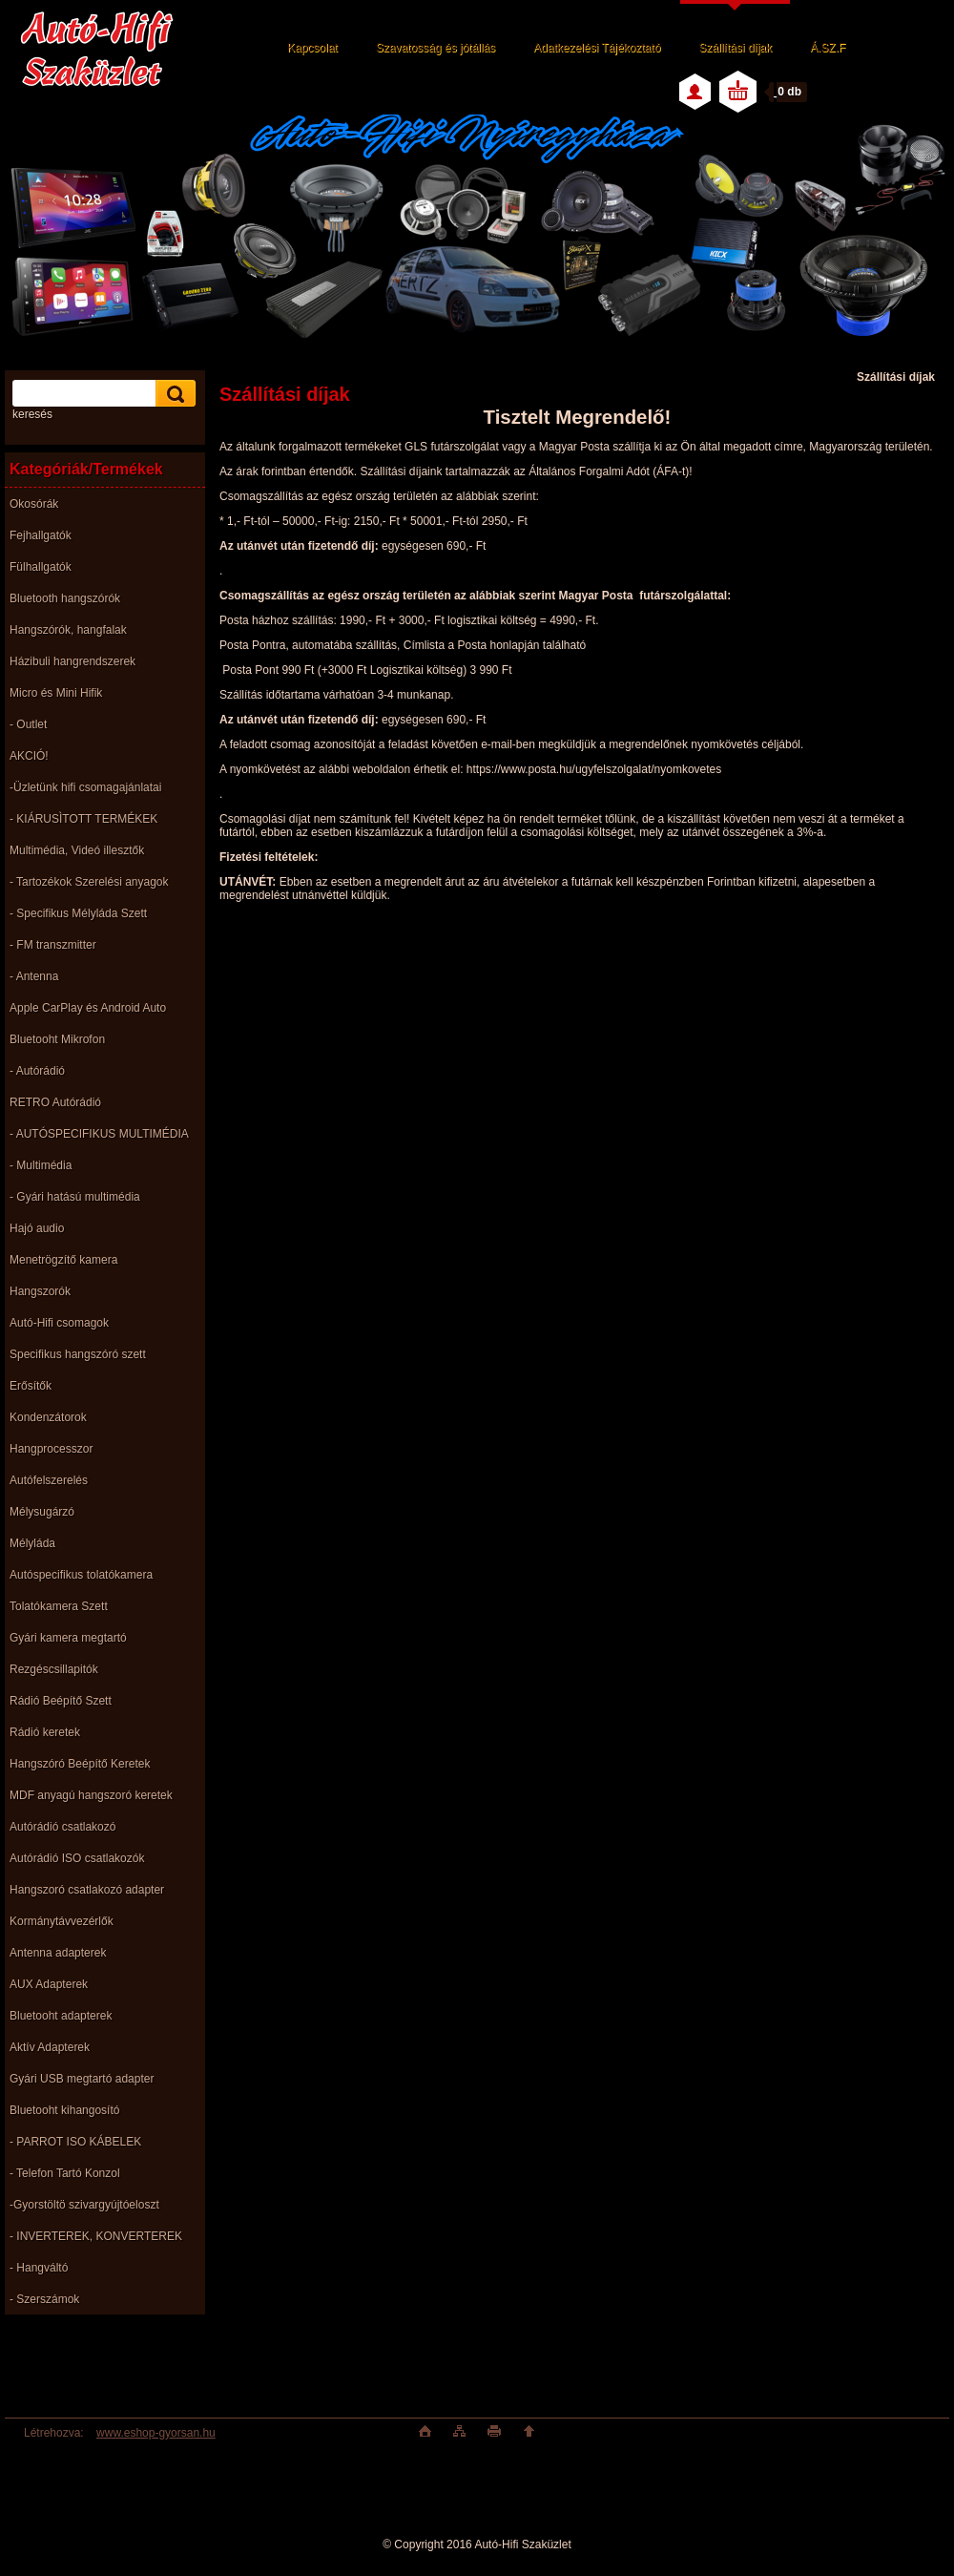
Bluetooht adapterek (61, 2015)
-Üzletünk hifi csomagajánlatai (85, 787)
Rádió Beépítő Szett (61, 1700)
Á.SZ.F (827, 47)
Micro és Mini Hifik (56, 693)
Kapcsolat (312, 47)
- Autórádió (37, 1071)
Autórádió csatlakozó (62, 1826)
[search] (173, 394)
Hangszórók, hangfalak (68, 630)
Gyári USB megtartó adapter (82, 2078)
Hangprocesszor (51, 1449)
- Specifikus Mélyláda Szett (78, 913)
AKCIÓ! (29, 756)
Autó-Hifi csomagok (59, 1323)
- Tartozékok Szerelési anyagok (89, 882)
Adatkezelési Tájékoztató (596, 47)
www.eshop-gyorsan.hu (156, 2433)
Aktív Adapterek (50, 2047)
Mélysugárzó (42, 1511)
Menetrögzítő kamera (63, 1260)
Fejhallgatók (41, 535)
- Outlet (28, 724)
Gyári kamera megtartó (68, 1637)
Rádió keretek (45, 1732)
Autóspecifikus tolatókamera (81, 1574)
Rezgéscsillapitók (54, 1669)
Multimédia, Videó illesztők (77, 850)
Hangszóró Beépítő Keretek (80, 1763)
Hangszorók (40, 1291)
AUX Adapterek (49, 1984)
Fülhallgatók (41, 567)
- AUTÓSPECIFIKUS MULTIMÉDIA (99, 1134)
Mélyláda (32, 1543)
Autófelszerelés (49, 1480)
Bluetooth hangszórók (65, 598)
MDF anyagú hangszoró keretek (91, 1795)
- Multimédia (41, 1165)
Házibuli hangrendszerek (72, 661)
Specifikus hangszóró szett (78, 1354)
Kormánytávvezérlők (62, 1921)
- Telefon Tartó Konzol (65, 2173)
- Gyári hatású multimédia (75, 1197)
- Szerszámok (44, 2299)
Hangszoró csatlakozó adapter (87, 1889)
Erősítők (31, 1386)
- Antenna (34, 976)
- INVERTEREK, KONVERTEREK (96, 2236)
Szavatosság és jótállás (435, 47)
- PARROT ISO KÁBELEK (75, 2141)
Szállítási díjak (735, 47)
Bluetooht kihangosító (64, 2110)
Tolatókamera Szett (59, 1606)
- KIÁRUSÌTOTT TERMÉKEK (83, 819)
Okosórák (34, 504)
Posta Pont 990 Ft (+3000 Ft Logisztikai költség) (366, 670)
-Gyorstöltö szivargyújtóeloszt (84, 2204)
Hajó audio (37, 1228)
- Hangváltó (39, 2267)
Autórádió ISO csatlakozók (77, 1858)
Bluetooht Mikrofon (57, 1039)
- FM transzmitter (53, 945)
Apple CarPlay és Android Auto (88, 1008)
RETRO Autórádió (55, 1102)
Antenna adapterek (58, 1952)
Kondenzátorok (48, 1417)
